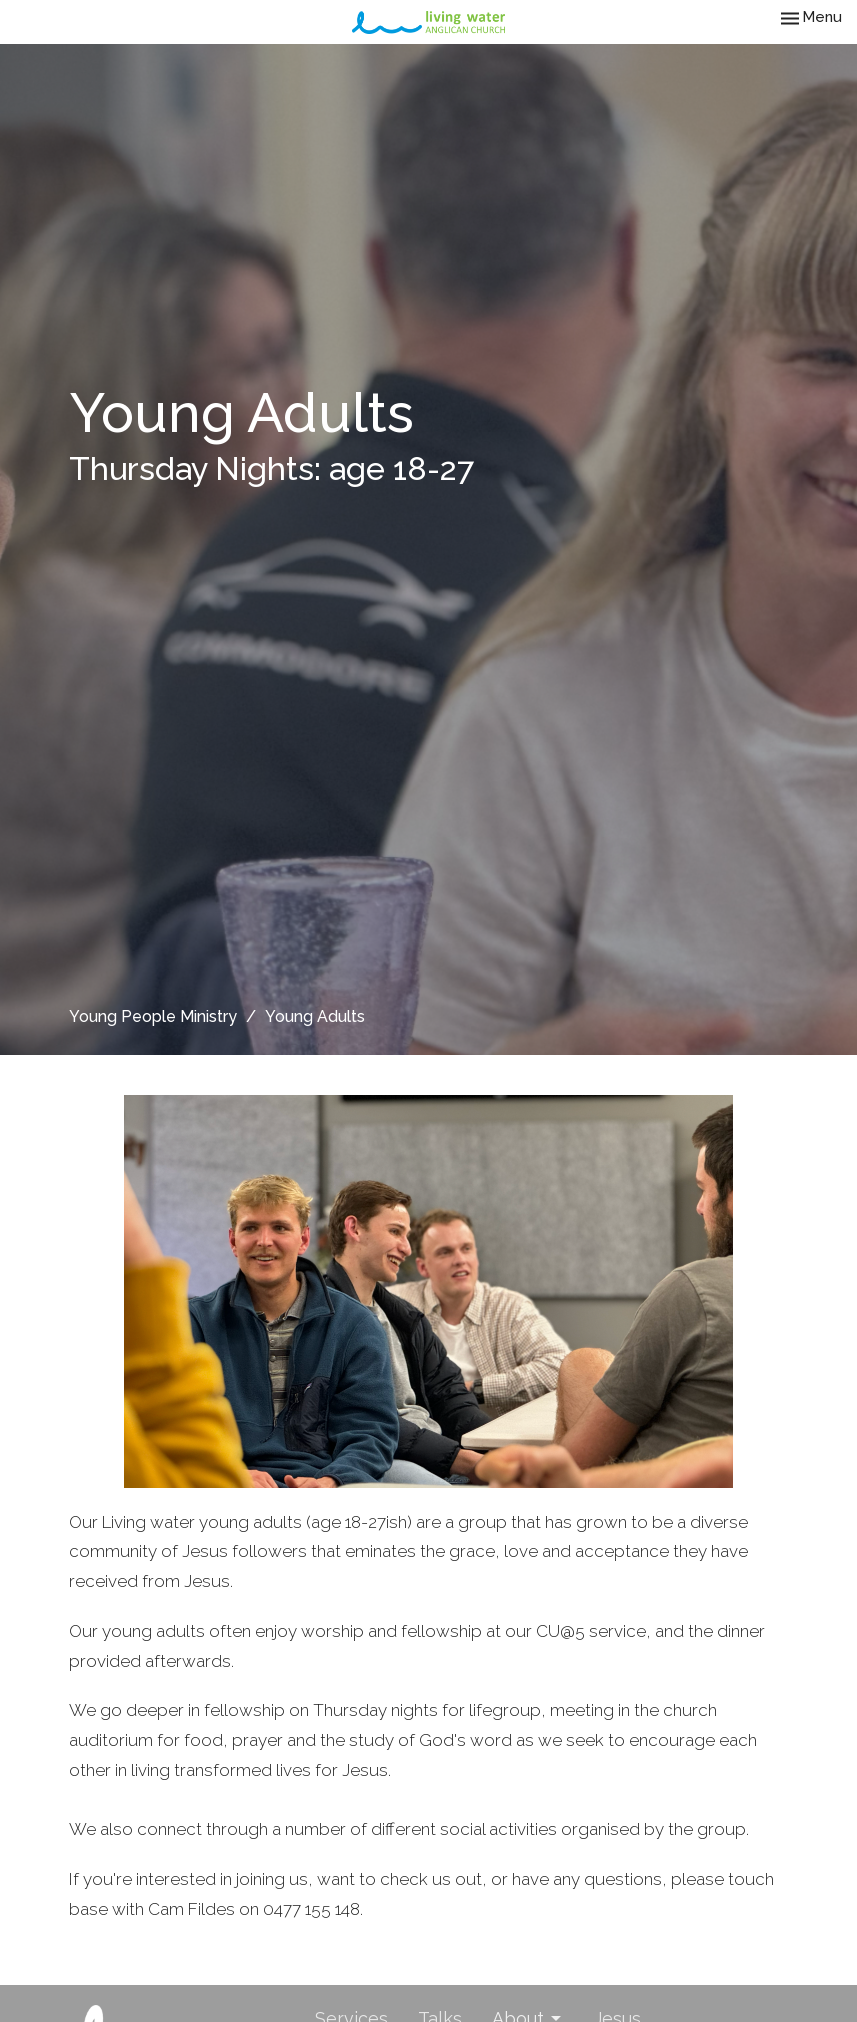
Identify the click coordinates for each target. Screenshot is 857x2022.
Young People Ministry (153, 1016)
